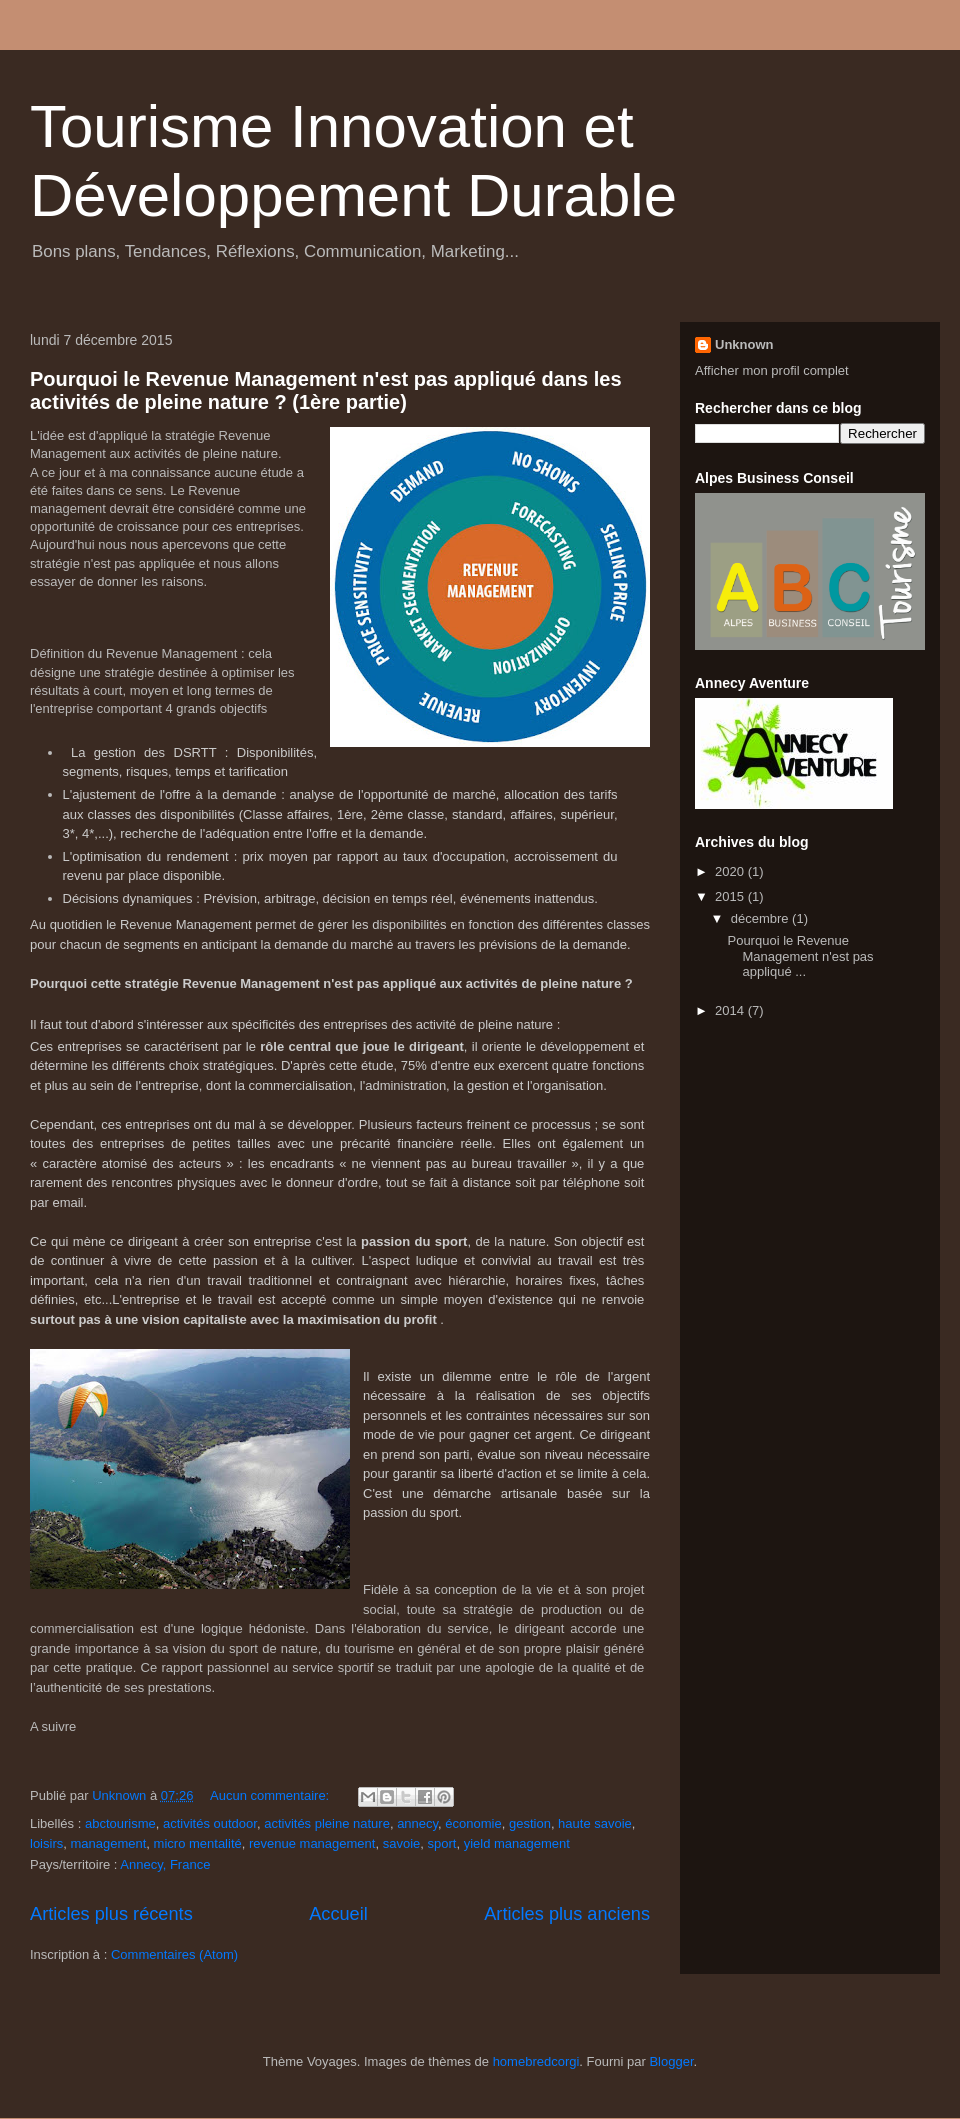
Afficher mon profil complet (772, 370)
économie (473, 1823)
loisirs (46, 1843)
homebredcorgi (536, 2061)
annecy (417, 1823)
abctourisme (120, 1823)
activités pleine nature (327, 1823)
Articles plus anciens (567, 1914)
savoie (402, 1843)
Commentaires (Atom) (174, 1954)
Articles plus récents (111, 1914)
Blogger (671, 2061)
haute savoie (595, 1823)
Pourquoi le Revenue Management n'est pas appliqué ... (800, 956)
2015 (731, 896)
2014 (731, 1010)
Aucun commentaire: (271, 1795)
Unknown (744, 344)
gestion (530, 1823)
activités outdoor (210, 1823)
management (108, 1843)
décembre (761, 918)
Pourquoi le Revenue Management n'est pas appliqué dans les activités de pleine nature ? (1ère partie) (326, 390)
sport (442, 1843)
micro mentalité (198, 1843)
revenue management (312, 1843)
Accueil (338, 1914)
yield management (517, 1843)
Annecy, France (165, 1864)
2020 (731, 871)
